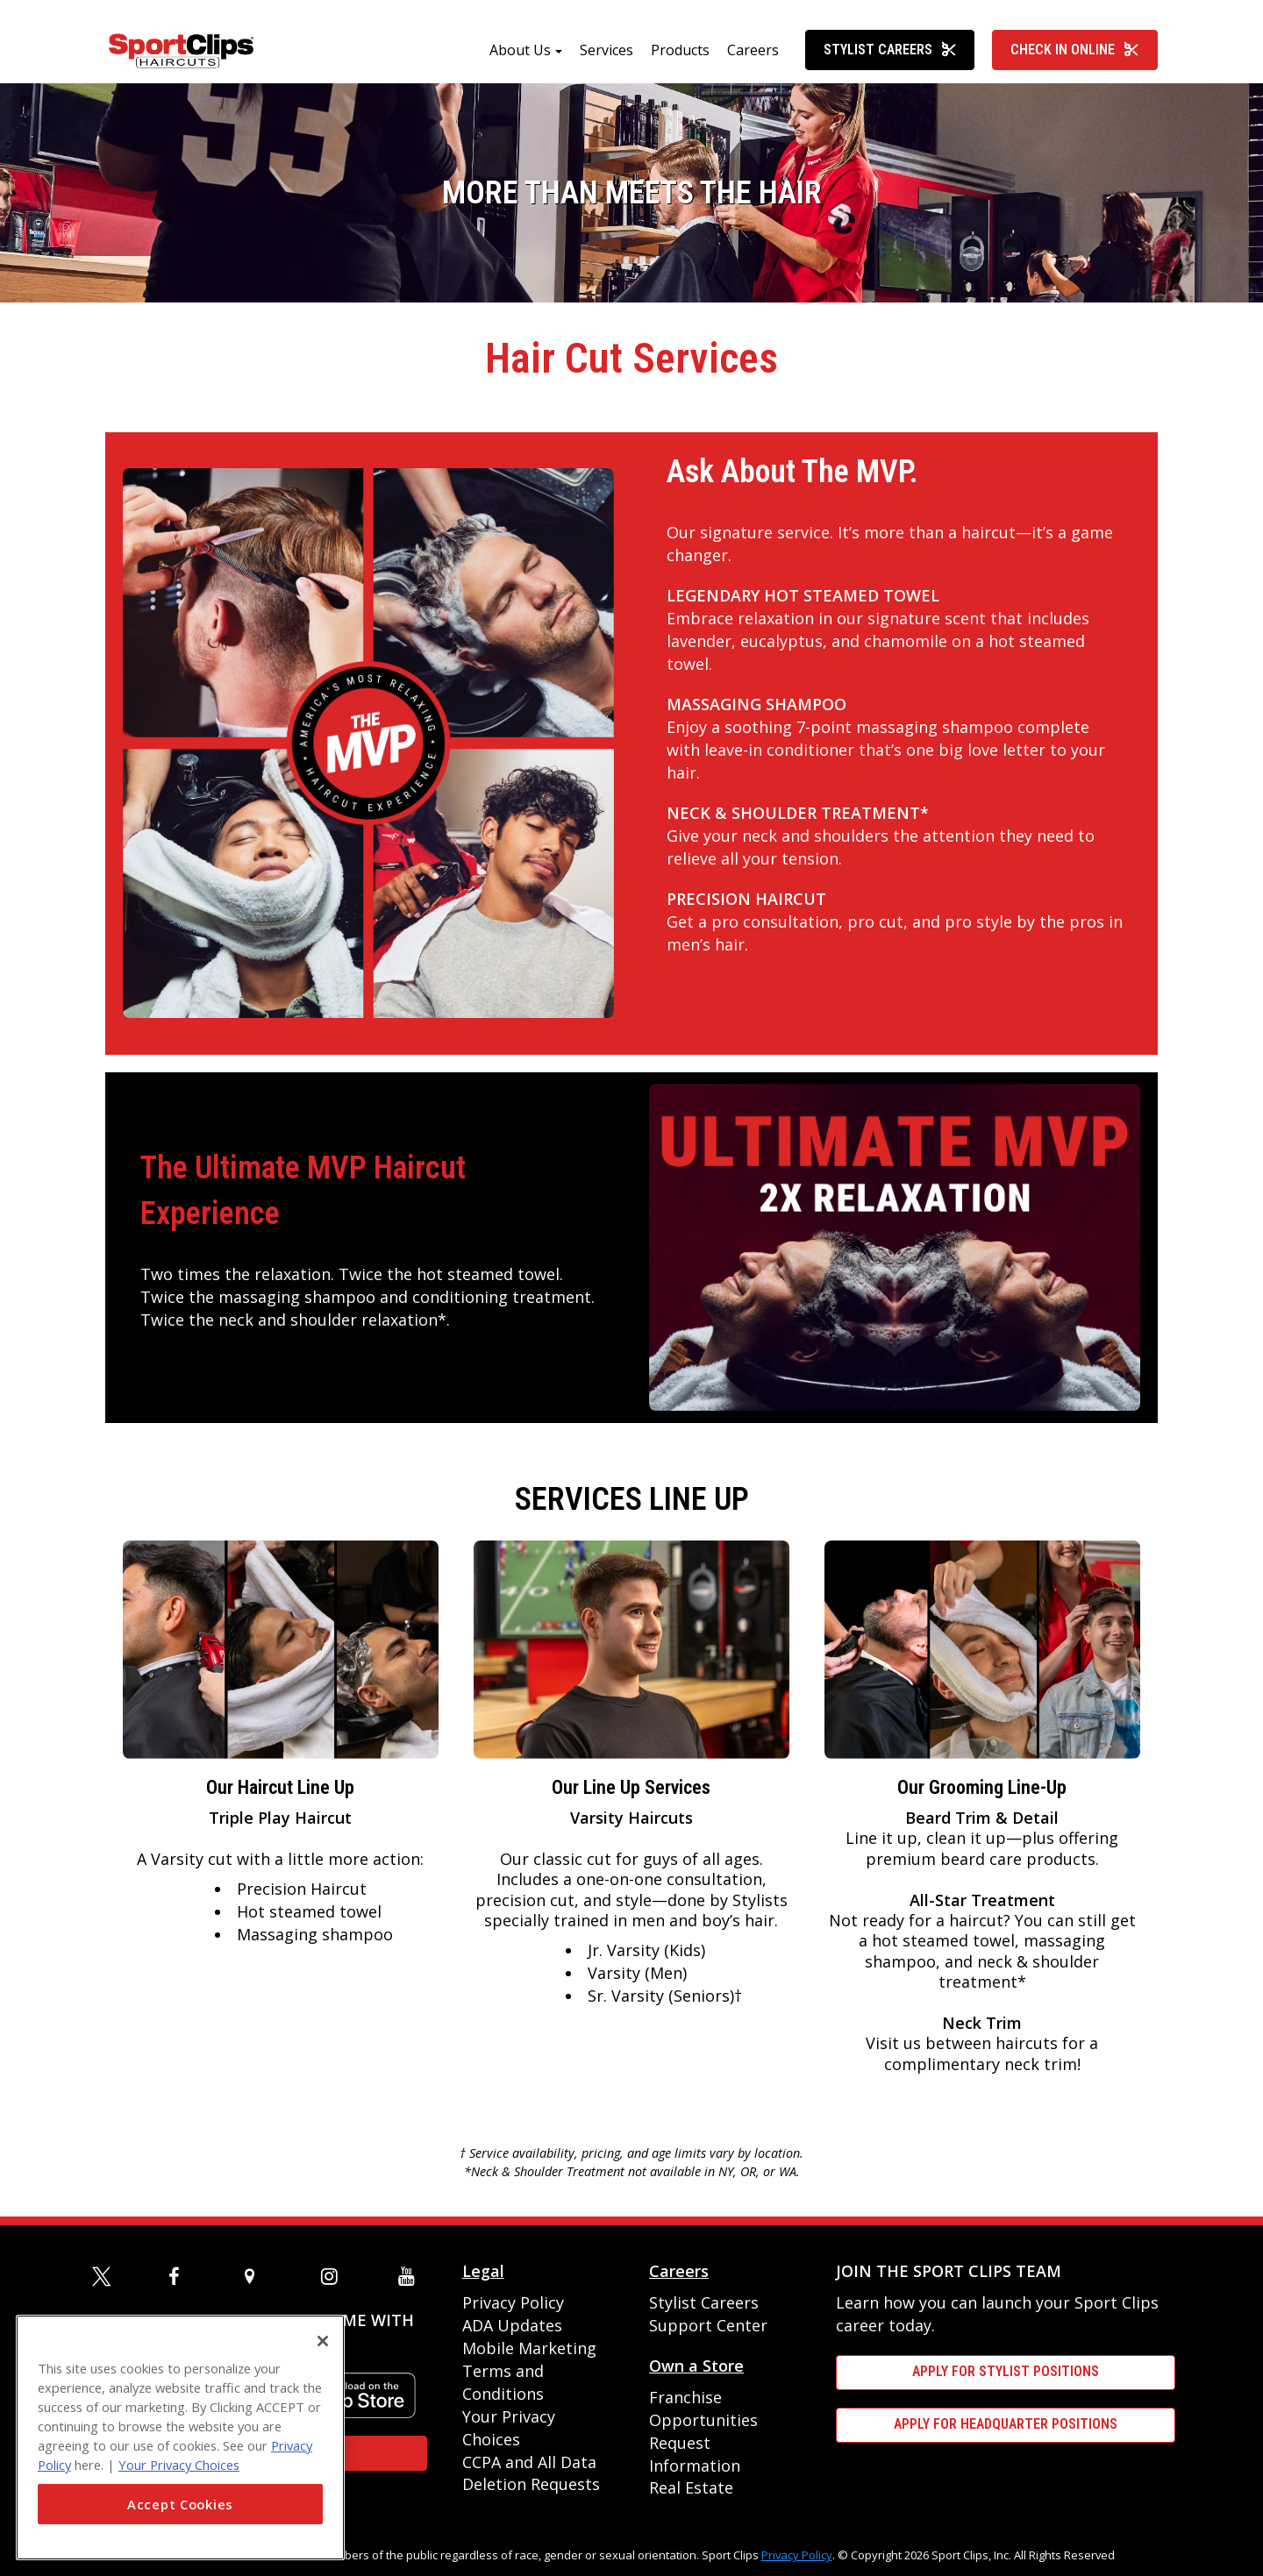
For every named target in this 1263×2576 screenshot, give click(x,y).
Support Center (708, 2325)
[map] (257, 2276)
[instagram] (333, 2276)
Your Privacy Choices (178, 2464)
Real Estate (691, 2487)
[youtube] (410, 2276)
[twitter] (104, 2276)
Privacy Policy (513, 2302)
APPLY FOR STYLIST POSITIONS (1005, 2371)
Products (680, 50)
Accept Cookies (180, 2504)
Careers (753, 50)
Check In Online (1074, 49)
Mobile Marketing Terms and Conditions (529, 2371)
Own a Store (696, 2365)
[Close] (322, 2341)
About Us (520, 50)
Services (606, 50)
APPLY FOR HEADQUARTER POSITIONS (1005, 2424)
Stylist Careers (890, 49)
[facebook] (180, 2276)
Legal (483, 2270)
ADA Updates (512, 2325)
